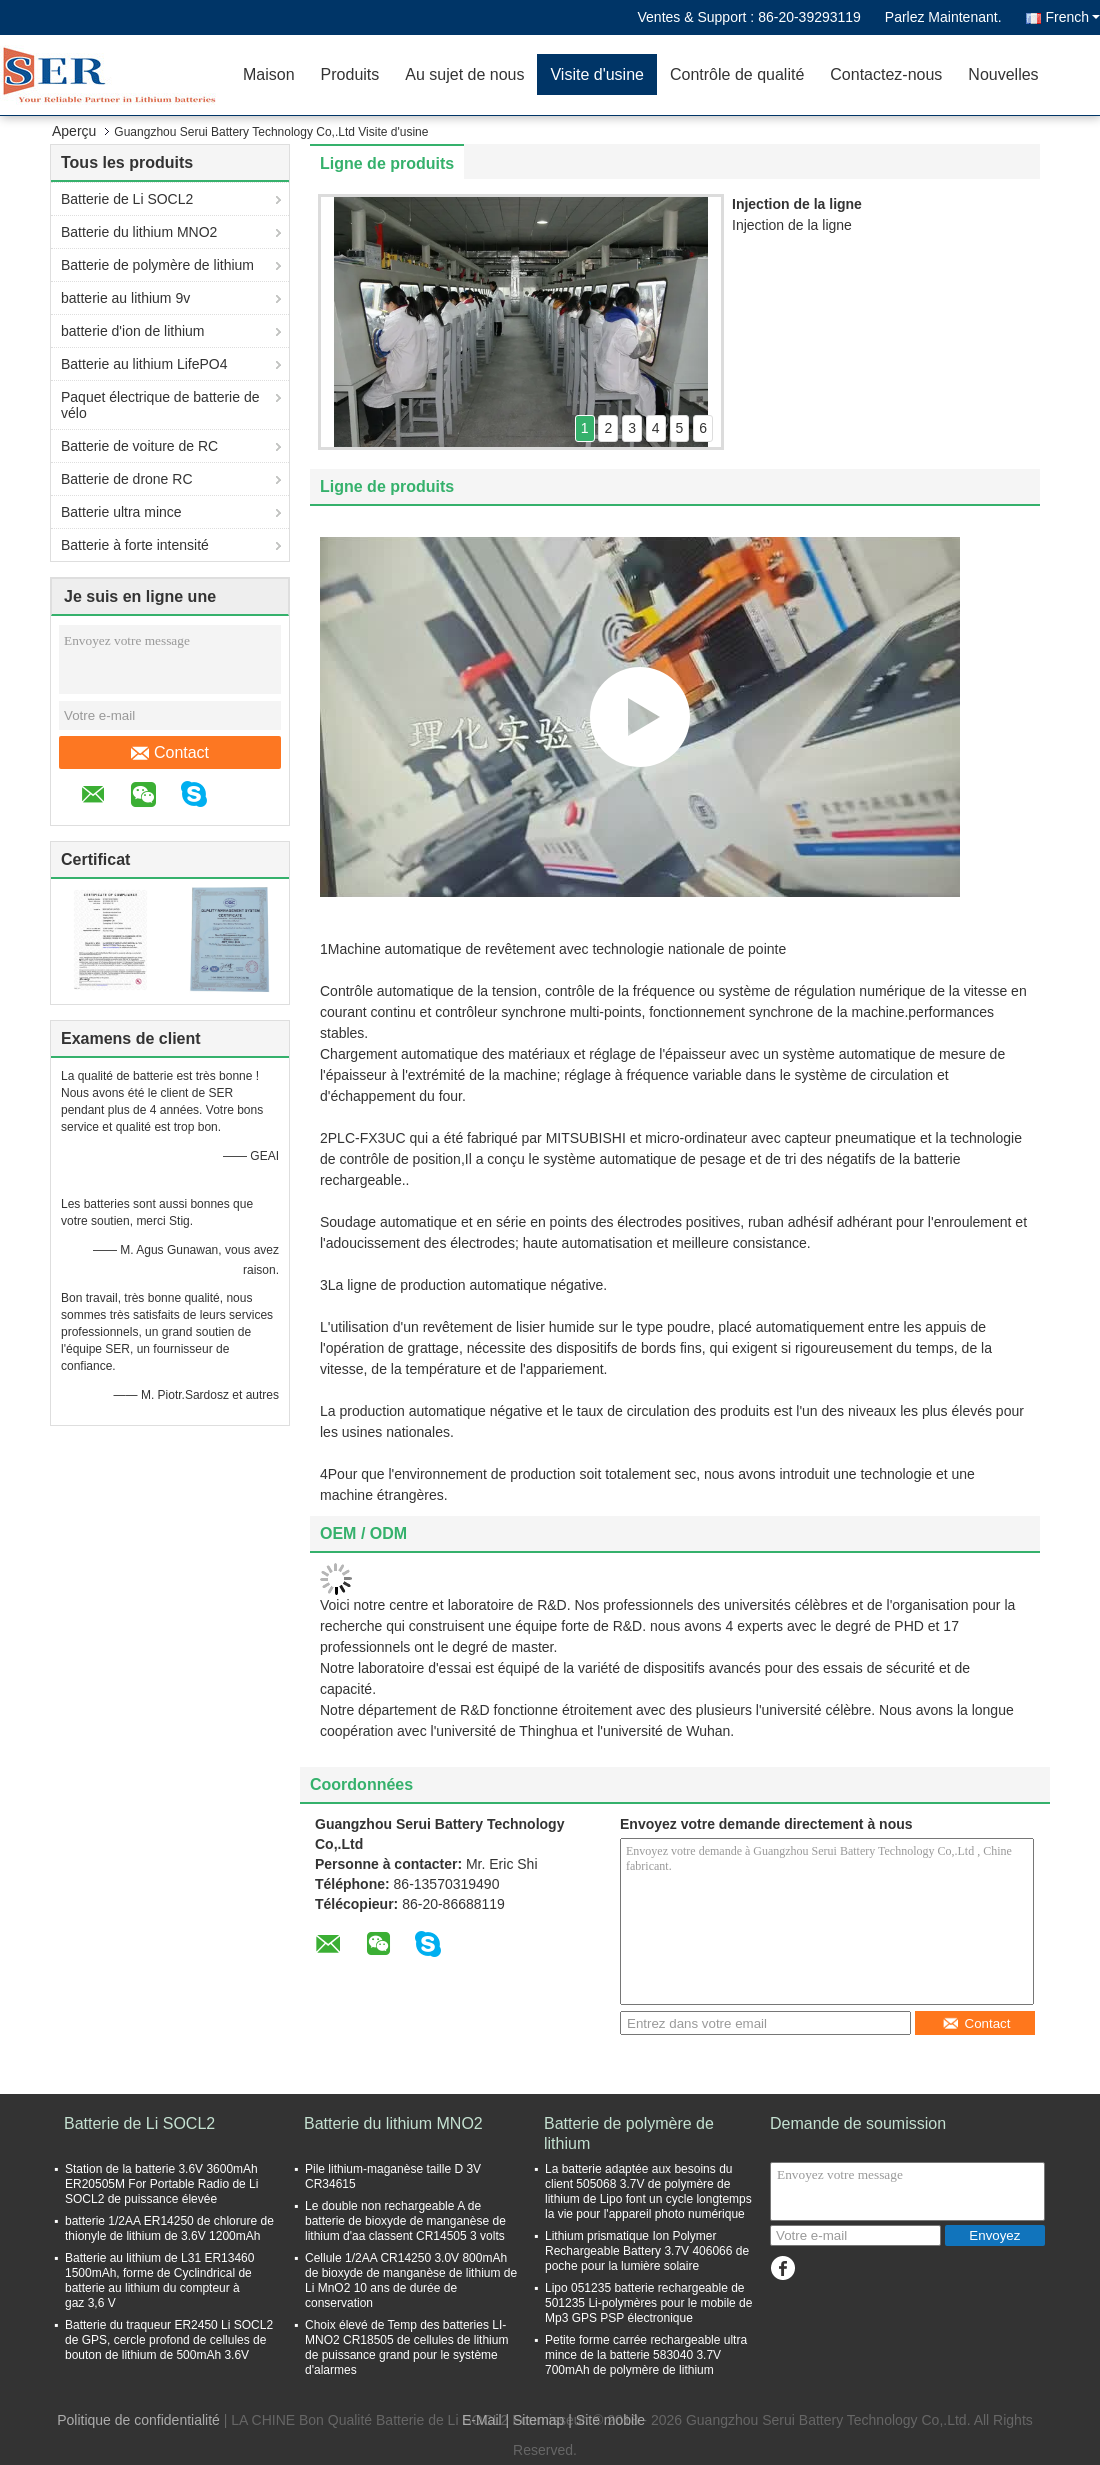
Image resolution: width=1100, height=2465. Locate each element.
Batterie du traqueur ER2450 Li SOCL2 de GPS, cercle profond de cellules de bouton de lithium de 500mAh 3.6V (169, 2340)
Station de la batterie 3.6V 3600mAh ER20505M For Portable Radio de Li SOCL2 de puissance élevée (161, 2184)
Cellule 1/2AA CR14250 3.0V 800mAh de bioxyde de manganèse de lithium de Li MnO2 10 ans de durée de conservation (411, 2280)
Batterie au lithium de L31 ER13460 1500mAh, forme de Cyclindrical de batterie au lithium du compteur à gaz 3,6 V (159, 2280)
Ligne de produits (387, 163)
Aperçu (74, 131)
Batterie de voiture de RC (139, 446)
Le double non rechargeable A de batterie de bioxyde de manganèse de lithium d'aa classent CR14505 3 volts (405, 2221)
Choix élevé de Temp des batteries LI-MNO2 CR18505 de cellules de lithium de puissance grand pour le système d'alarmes (406, 2347)
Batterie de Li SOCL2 (127, 199)
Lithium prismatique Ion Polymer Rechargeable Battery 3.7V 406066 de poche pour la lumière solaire (647, 2251)
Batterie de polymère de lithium (157, 265)
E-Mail (482, 2420)
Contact (170, 753)
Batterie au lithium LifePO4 (144, 364)
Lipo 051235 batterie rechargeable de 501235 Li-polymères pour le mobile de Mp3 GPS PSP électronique (648, 2303)
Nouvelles (1003, 74)
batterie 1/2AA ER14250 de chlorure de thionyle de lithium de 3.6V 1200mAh (169, 2228)
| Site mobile (606, 2420)
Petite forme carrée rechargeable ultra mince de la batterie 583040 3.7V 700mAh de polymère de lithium (646, 2355)
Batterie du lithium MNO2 (139, 232)
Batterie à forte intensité (135, 545)
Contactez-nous (886, 74)
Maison (269, 74)
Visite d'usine (596, 74)
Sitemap (538, 2420)
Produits (350, 74)
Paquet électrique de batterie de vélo (160, 405)
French (1072, 17)
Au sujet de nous (464, 74)
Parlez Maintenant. (943, 17)
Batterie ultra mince (121, 512)
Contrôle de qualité (737, 74)
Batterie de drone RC (127, 479)
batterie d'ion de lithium (133, 331)
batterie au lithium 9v (125, 298)
